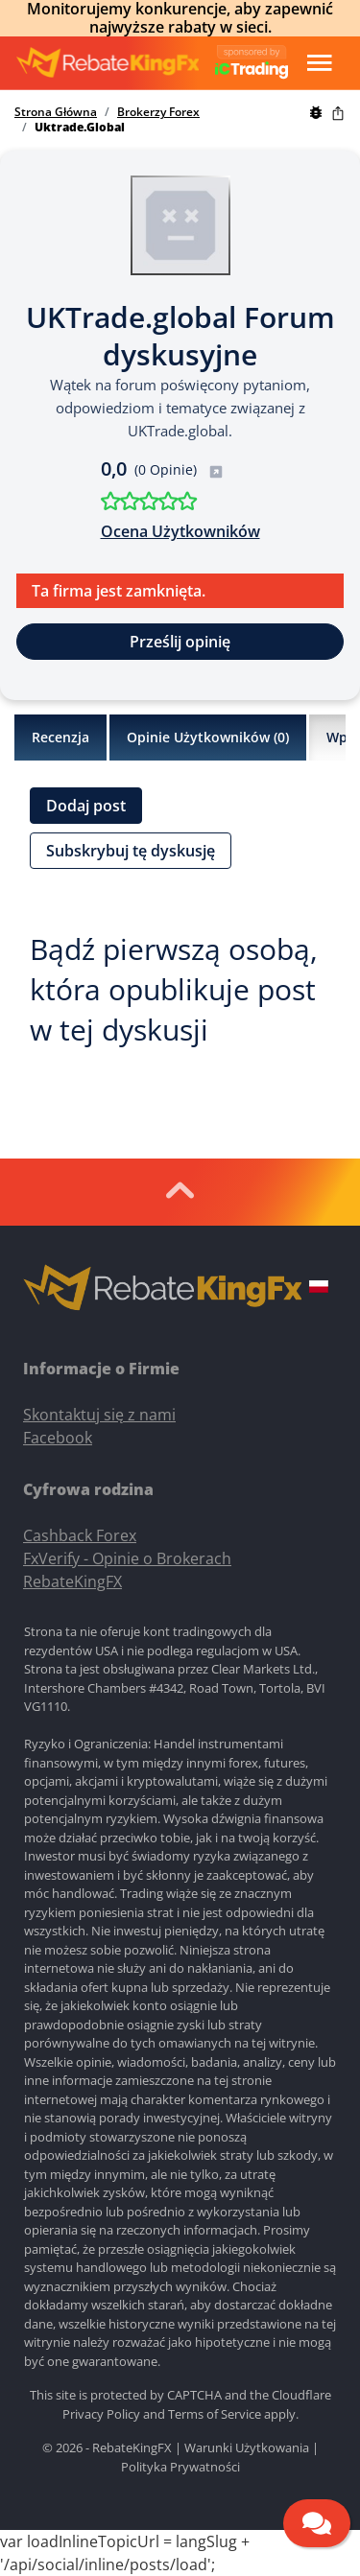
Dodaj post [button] (86, 805)
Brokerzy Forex (158, 112)
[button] (318, 1289)
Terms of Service (214, 2414)
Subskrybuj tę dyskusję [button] (130, 850)
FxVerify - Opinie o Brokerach (127, 1558)
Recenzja (60, 737)
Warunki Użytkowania (246, 2447)
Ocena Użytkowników (180, 531)
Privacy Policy (101, 2414)
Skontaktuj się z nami (99, 1414)
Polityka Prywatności (180, 2466)
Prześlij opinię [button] (180, 641)
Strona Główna (55, 112)
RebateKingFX (72, 1581)
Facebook (57, 1437)
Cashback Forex (79, 1535)
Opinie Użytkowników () (208, 737)
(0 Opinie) (179, 469)
